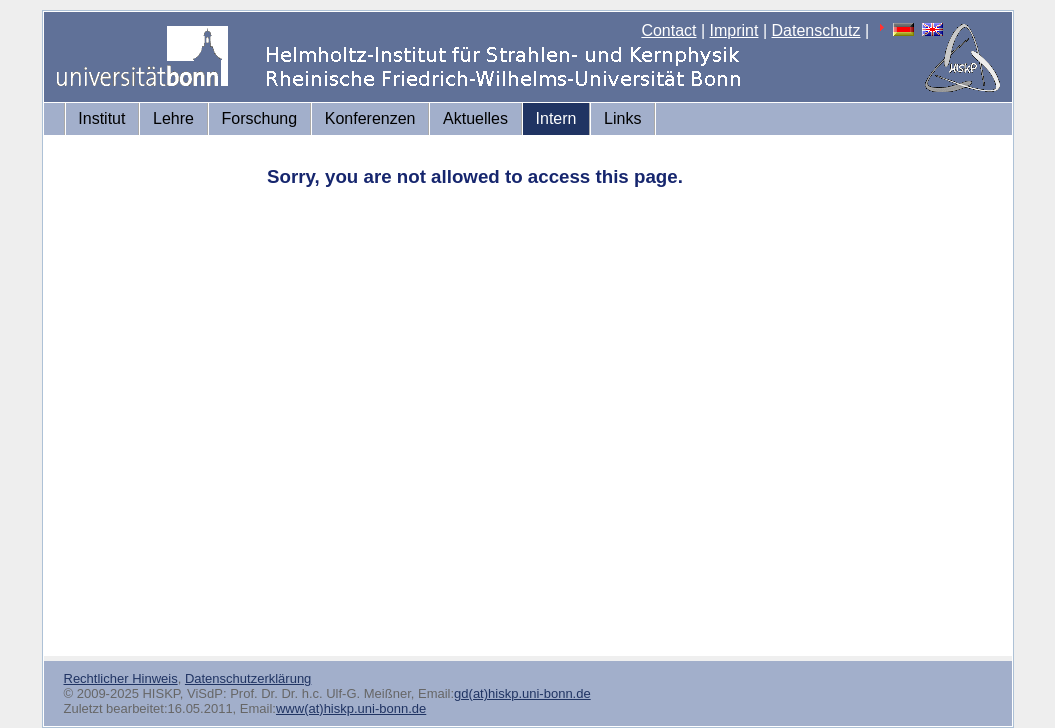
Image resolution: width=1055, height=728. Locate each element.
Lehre (173, 118)
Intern (556, 118)
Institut (101, 118)
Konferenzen (370, 118)
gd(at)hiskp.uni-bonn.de (522, 693)
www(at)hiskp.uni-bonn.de (351, 708)
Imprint (734, 30)
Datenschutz (816, 30)
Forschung (260, 118)
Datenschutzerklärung (248, 678)
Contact (668, 30)
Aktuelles (475, 118)
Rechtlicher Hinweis (121, 678)
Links (622, 118)
